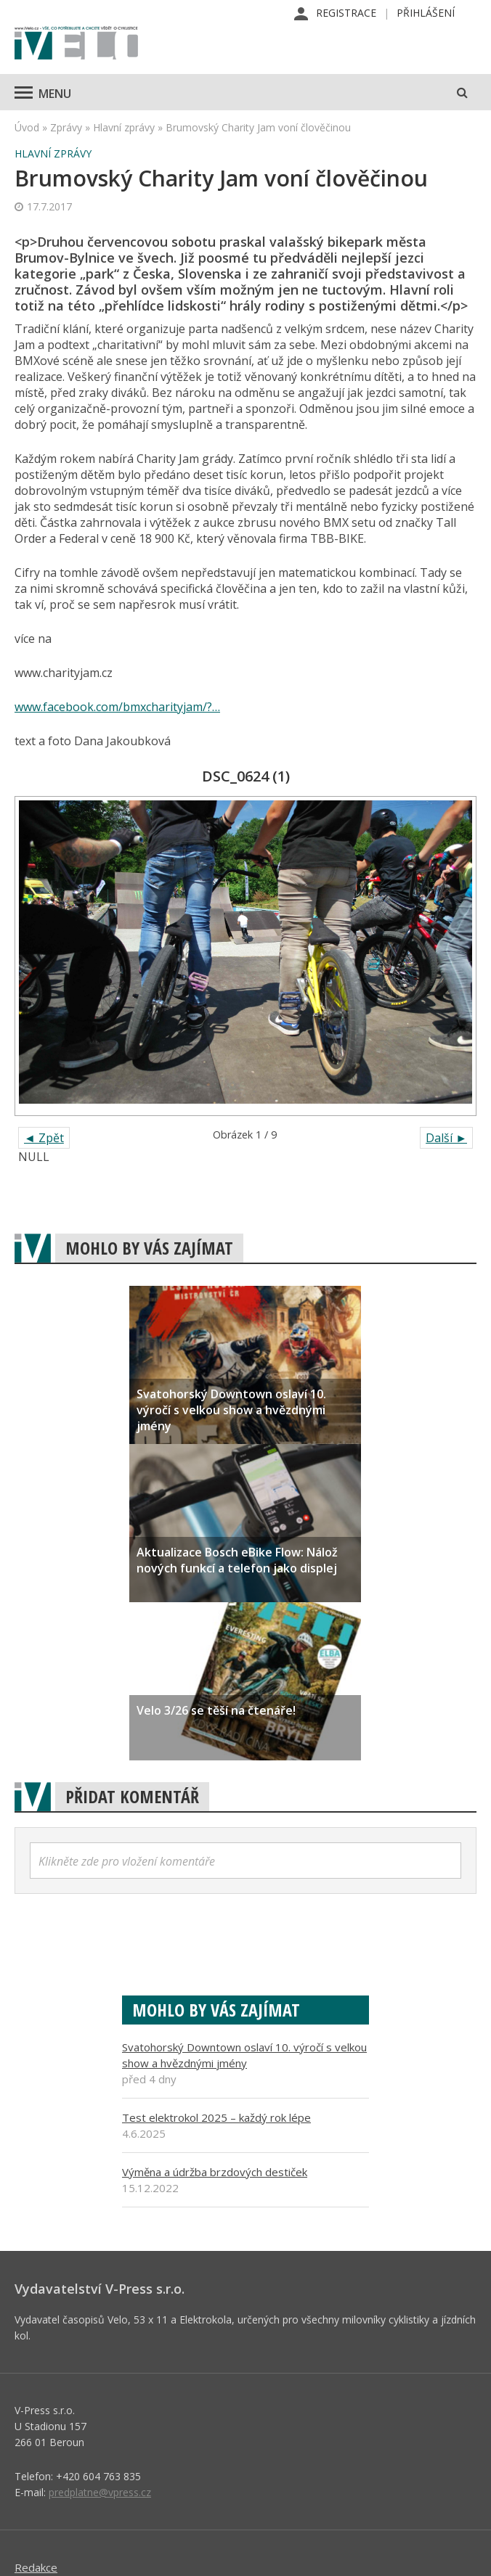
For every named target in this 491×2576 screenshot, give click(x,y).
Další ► (446, 1138)
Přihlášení (426, 13)
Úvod (27, 127)
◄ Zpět (44, 1138)
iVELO (76, 44)
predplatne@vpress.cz (100, 2492)
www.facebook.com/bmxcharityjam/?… (117, 707)
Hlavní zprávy (124, 127)
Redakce (36, 2567)
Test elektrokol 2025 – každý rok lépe (216, 2117)
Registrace (346, 13)
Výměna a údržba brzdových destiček (214, 2172)
